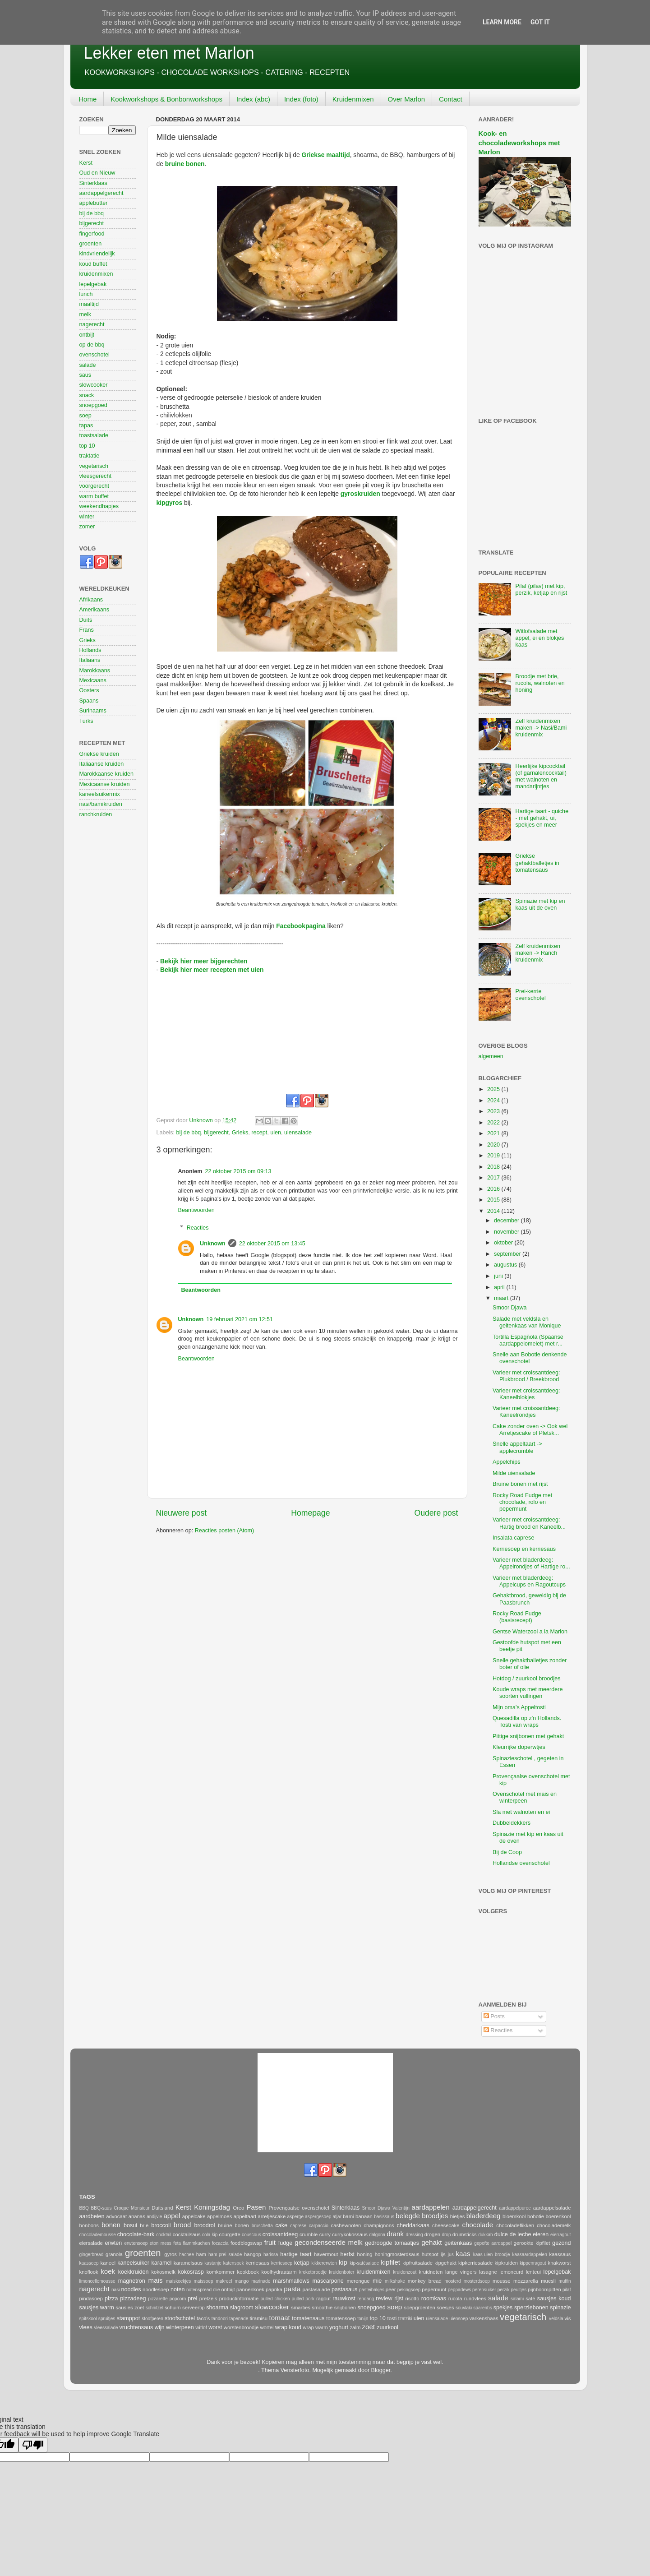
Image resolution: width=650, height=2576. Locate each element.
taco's (203, 2318)
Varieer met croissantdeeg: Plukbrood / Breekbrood (526, 1376)
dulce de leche (512, 2234)
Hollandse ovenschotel (521, 1863)
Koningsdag (212, 2207)
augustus (506, 1265)
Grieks (240, 1132)
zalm (355, 2327)
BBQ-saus (101, 2208)
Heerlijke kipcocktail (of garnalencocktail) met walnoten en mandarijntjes (541, 776)
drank (395, 2234)
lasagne (488, 2272)
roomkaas (433, 2298)
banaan (364, 2216)
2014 (494, 1211)
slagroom (242, 2307)
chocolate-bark (136, 2234)
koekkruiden (133, 2272)
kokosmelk (163, 2272)
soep (85, 415)
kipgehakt (445, 2263)
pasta (292, 2289)
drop (446, 2234)
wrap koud (288, 2327)
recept (259, 1132)
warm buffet (94, 496)
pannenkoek (250, 2289)
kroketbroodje (313, 2272)
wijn (160, 2327)
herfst (348, 2254)
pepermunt (434, 2289)
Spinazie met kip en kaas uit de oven (540, 904)
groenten (90, 243)
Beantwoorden (196, 1210)
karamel (161, 2263)
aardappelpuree (515, 2208)
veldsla (556, 2318)
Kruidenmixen (353, 99)
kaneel (108, 2263)
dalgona (377, 2234)
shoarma (217, 2307)
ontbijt (87, 335)
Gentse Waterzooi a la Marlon (530, 1631)
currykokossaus (350, 2234)
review (384, 2298)
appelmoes (219, 2216)
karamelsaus (188, 2263)
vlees (85, 2327)
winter (87, 516)
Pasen (256, 2207)
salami (517, 2298)
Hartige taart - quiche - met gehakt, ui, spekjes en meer (542, 818)
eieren (541, 2234)
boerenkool (558, 2216)
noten (178, 2289)
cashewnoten (346, 2225)
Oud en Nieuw (97, 173)
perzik (504, 2289)
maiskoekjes (178, 2281)
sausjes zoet (129, 2307)
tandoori (220, 2318)
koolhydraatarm (279, 2272)
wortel (266, 2327)
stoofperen (152, 2318)
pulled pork (303, 2298)
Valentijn (401, 2208)
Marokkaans (95, 670)
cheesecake (445, 2225)
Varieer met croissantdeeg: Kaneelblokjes (526, 1394)
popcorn (178, 2298)
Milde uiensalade (514, 1473)
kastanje (212, 2263)
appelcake (194, 2216)
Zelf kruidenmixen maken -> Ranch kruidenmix (538, 953)
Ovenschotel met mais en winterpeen (525, 1797)
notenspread (199, 2289)
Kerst (85, 163)
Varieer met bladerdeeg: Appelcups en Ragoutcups (529, 1581)
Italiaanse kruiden (101, 764)
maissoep (203, 2281)
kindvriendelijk (97, 253)
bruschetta (262, 2225)
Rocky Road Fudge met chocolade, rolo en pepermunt (522, 1502)
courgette (229, 2234)
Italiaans (90, 660)
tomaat (279, 2318)
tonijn (362, 2318)
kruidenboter (341, 2272)
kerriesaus (257, 2263)
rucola (455, 2298)
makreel (224, 2281)
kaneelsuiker (133, 2263)
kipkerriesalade (475, 2263)
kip (343, 2262)
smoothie (322, 2307)
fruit (270, 2242)
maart (502, 1298)
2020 (494, 1145)
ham (201, 2254)
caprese (298, 2225)
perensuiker (484, 2289)
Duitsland (162, 2208)
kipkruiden (506, 2263)
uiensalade (298, 1132)
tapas (86, 425)
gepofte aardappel (493, 2243)
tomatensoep (341, 2318)
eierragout (560, 2234)
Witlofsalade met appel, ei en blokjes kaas (540, 638)
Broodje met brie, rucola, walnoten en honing (540, 683)
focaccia (220, 2243)
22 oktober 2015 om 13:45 (272, 1243)
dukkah (485, 2234)
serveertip (193, 2307)
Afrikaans (91, 600)
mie (377, 2281)
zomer (87, 526)
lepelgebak (93, 284)
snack (86, 395)
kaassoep (89, 2263)
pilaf (566, 2289)
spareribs (482, 2307)
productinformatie (239, 2298)
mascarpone (328, 2281)
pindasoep (91, 2298)
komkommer (221, 2272)
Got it (540, 22)
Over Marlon (406, 99)
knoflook (88, 2272)
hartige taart (295, 2254)
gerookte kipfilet (532, 2243)
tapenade (238, 2318)
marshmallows (291, 2281)
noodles (131, 2289)
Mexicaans (92, 680)
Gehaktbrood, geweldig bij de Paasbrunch (529, 1598)
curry (325, 2234)
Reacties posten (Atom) (224, 1530)
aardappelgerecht (101, 193)
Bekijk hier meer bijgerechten (203, 961)
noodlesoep (156, 2289)
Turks (86, 721)
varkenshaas (483, 2318)
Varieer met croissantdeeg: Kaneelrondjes (526, 1411)
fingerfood (92, 234)
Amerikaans (94, 609)
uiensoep (458, 2318)
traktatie (89, 456)
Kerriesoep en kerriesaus (524, 1549)
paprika (274, 2289)
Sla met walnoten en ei (521, 1812)
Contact (450, 99)
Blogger (381, 2370)
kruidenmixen (96, 274)
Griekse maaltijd (326, 154)
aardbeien (92, 2216)
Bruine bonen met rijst (520, 1484)
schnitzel (154, 2307)
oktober (504, 1242)
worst (215, 2327)
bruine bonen (233, 2225)
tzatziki (405, 2318)
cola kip (209, 2234)
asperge (295, 2216)
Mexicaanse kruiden (104, 784)
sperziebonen (531, 2307)
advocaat (116, 2216)
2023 (494, 1111)
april (500, 1287)
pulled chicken (275, 2298)
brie (144, 2225)
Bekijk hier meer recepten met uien (212, 969)
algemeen (491, 1056)
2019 (494, 1155)
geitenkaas (458, 2243)
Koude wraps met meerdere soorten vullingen (527, 1692)
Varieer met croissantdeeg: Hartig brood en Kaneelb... (529, 1523)
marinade (260, 2281)
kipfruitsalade (417, 2263)
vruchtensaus (136, 2327)
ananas (137, 2216)
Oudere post (436, 1512)
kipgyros (170, 502)
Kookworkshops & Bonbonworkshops (166, 99)
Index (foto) (301, 99)
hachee (186, 2254)
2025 (494, 1089)
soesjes (445, 2307)
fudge (285, 2243)
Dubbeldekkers (511, 1823)
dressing (414, 2234)
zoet (368, 2327)
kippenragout (533, 2263)
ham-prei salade (225, 2254)
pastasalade (316, 2289)
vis (568, 2318)
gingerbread (91, 2254)
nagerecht (92, 324)
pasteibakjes (371, 2289)
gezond (561, 2243)
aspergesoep (318, 2216)
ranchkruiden (95, 814)
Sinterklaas (93, 183)
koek (108, 2271)
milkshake (395, 2281)
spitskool (88, 2318)
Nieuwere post (181, 1512)
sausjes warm (96, 2307)
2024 (494, 1100)
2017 (494, 1178)
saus (85, 375)
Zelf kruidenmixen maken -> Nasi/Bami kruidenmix (541, 728)
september (508, 1254)
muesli (548, 2281)
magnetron (131, 2281)
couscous (251, 2234)
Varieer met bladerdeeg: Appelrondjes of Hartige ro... (531, 1563)
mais (155, 2280)
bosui (130, 2225)
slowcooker (93, 385)
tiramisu (258, 2318)
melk (85, 314)
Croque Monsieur (131, 2208)
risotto (413, 2298)
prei (192, 2298)
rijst (398, 2298)
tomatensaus (308, 2318)
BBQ (84, 2208)
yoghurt (338, 2327)
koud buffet (93, 264)
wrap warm (315, 2327)
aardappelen (431, 2207)
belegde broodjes (422, 2216)
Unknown (213, 1243)
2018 (494, 1167)
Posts (494, 2016)
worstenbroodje (241, 2327)
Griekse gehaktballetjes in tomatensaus (537, 863)
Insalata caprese (513, 1538)
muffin (564, 2281)
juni (499, 1276)
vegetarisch (93, 466)
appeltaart (245, 2216)
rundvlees (475, 2298)
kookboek (248, 2272)
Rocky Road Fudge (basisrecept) (517, 1616)
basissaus (384, 2216)
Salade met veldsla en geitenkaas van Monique (527, 1322)
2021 (494, 1133)
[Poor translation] (32, 2444)
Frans (86, 630)
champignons (379, 2225)
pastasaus (344, 2289)
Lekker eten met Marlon (169, 53)
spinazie (560, 2307)
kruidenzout (404, 2272)
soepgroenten (419, 2307)
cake (281, 2225)
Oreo (238, 2208)
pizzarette (158, 2298)
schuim (173, 2307)
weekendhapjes (99, 506)
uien (275, 1132)
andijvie (154, 2216)
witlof (201, 2327)
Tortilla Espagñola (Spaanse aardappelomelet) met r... (528, 1340)
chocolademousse (97, 2234)
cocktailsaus (187, 2234)
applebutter (93, 203)
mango (242, 2281)
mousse (502, 2281)
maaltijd (89, 304)
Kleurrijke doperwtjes (519, 1747)
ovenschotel (94, 354)
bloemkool (514, 2216)
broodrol (204, 2225)
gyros (170, 2254)
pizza (111, 2298)
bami (348, 2216)
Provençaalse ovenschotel (298, 2208)
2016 (494, 1189)
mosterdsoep (477, 2281)
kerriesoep (281, 2263)
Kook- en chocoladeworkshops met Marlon (519, 143)
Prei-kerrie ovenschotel (531, 994)
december (507, 1220)
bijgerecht (216, 1132)
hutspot (430, 2254)
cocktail (163, 2234)
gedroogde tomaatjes (392, 2243)
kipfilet (390, 2262)
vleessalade (106, 2327)
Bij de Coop (507, 1852)
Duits (85, 620)
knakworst (559, 2263)
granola (114, 2254)
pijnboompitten (544, 2289)
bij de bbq (188, 1132)
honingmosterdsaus (397, 2254)
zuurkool (387, 2327)
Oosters (89, 690)
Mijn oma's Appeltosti (519, 1707)
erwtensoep (136, 2243)
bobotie (535, 2216)
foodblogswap (246, 2243)
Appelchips (507, 1462)
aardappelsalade (552, 2208)
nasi (115, 2289)
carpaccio (318, 2225)
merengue (358, 2281)
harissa (270, 2254)
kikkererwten (324, 2263)
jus (451, 2254)
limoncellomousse (97, 2281)
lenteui (533, 2272)
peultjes (518, 2289)
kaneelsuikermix (99, 794)
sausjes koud (554, 2298)
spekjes (503, 2307)
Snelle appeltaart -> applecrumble (517, 1447)
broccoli (161, 2225)
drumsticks (464, 2234)
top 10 (87, 446)
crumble (309, 2234)
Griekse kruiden (99, 754)
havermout (326, 2254)
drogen (432, 2234)
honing (365, 2254)
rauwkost (343, 2298)
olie (216, 2289)
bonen (110, 2225)
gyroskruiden (360, 493)
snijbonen (345, 2307)
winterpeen (180, 2327)
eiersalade (91, 2243)
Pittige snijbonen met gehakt (528, 1736)
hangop (252, 2254)
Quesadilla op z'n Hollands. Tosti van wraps (527, 1721)
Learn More (502, 22)
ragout (323, 2298)
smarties (300, 2307)
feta (177, 2243)
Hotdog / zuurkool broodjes (527, 1678)
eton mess (160, 2243)
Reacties (198, 1227)
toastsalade (93, 435)
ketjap (301, 2263)
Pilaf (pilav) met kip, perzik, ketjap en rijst (541, 589)
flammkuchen (196, 2243)
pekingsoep (409, 2289)
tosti (392, 2318)
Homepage (310, 1512)
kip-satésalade (364, 2263)
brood (182, 2225)
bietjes (457, 2216)
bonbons (89, 2225)
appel (171, 2216)
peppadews (459, 2289)
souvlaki (464, 2307)
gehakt (431, 2242)
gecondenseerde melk (328, 2242)
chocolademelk (554, 2225)
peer (391, 2289)
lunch (86, 294)
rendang (365, 2298)
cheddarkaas (413, 2225)
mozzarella (525, 2281)
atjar (336, 2216)
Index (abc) (253, 99)
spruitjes (106, 2318)
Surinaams (92, 711)
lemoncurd (511, 2272)
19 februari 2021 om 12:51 (239, 1319)
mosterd (452, 2281)
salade (87, 365)
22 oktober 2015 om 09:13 (238, 1171)
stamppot (128, 2318)
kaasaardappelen (529, 2254)
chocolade (477, 2225)
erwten (113, 2243)
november (507, 1232)
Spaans (89, 701)
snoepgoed (93, 405)
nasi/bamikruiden (100, 804)
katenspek (233, 2263)
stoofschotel (180, 2318)
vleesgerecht (95, 476)
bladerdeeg (483, 2216)
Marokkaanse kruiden (106, 774)
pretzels (208, 2298)
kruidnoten (431, 2272)
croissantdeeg (280, 2234)
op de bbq (92, 345)
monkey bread (425, 2281)
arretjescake (272, 2216)
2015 (494, 1200)
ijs (443, 2254)
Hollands (90, 650)
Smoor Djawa (510, 1307)
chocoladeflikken (515, 2225)
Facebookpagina (300, 926)
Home (87, 99)
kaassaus (560, 2254)
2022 (494, 1122)
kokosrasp (190, 2272)
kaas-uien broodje (491, 2254)
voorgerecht (94, 486)
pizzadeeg (133, 2298)
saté (530, 2298)
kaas (463, 2253)
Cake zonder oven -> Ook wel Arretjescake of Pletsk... (530, 1429)
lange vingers (461, 2272)
